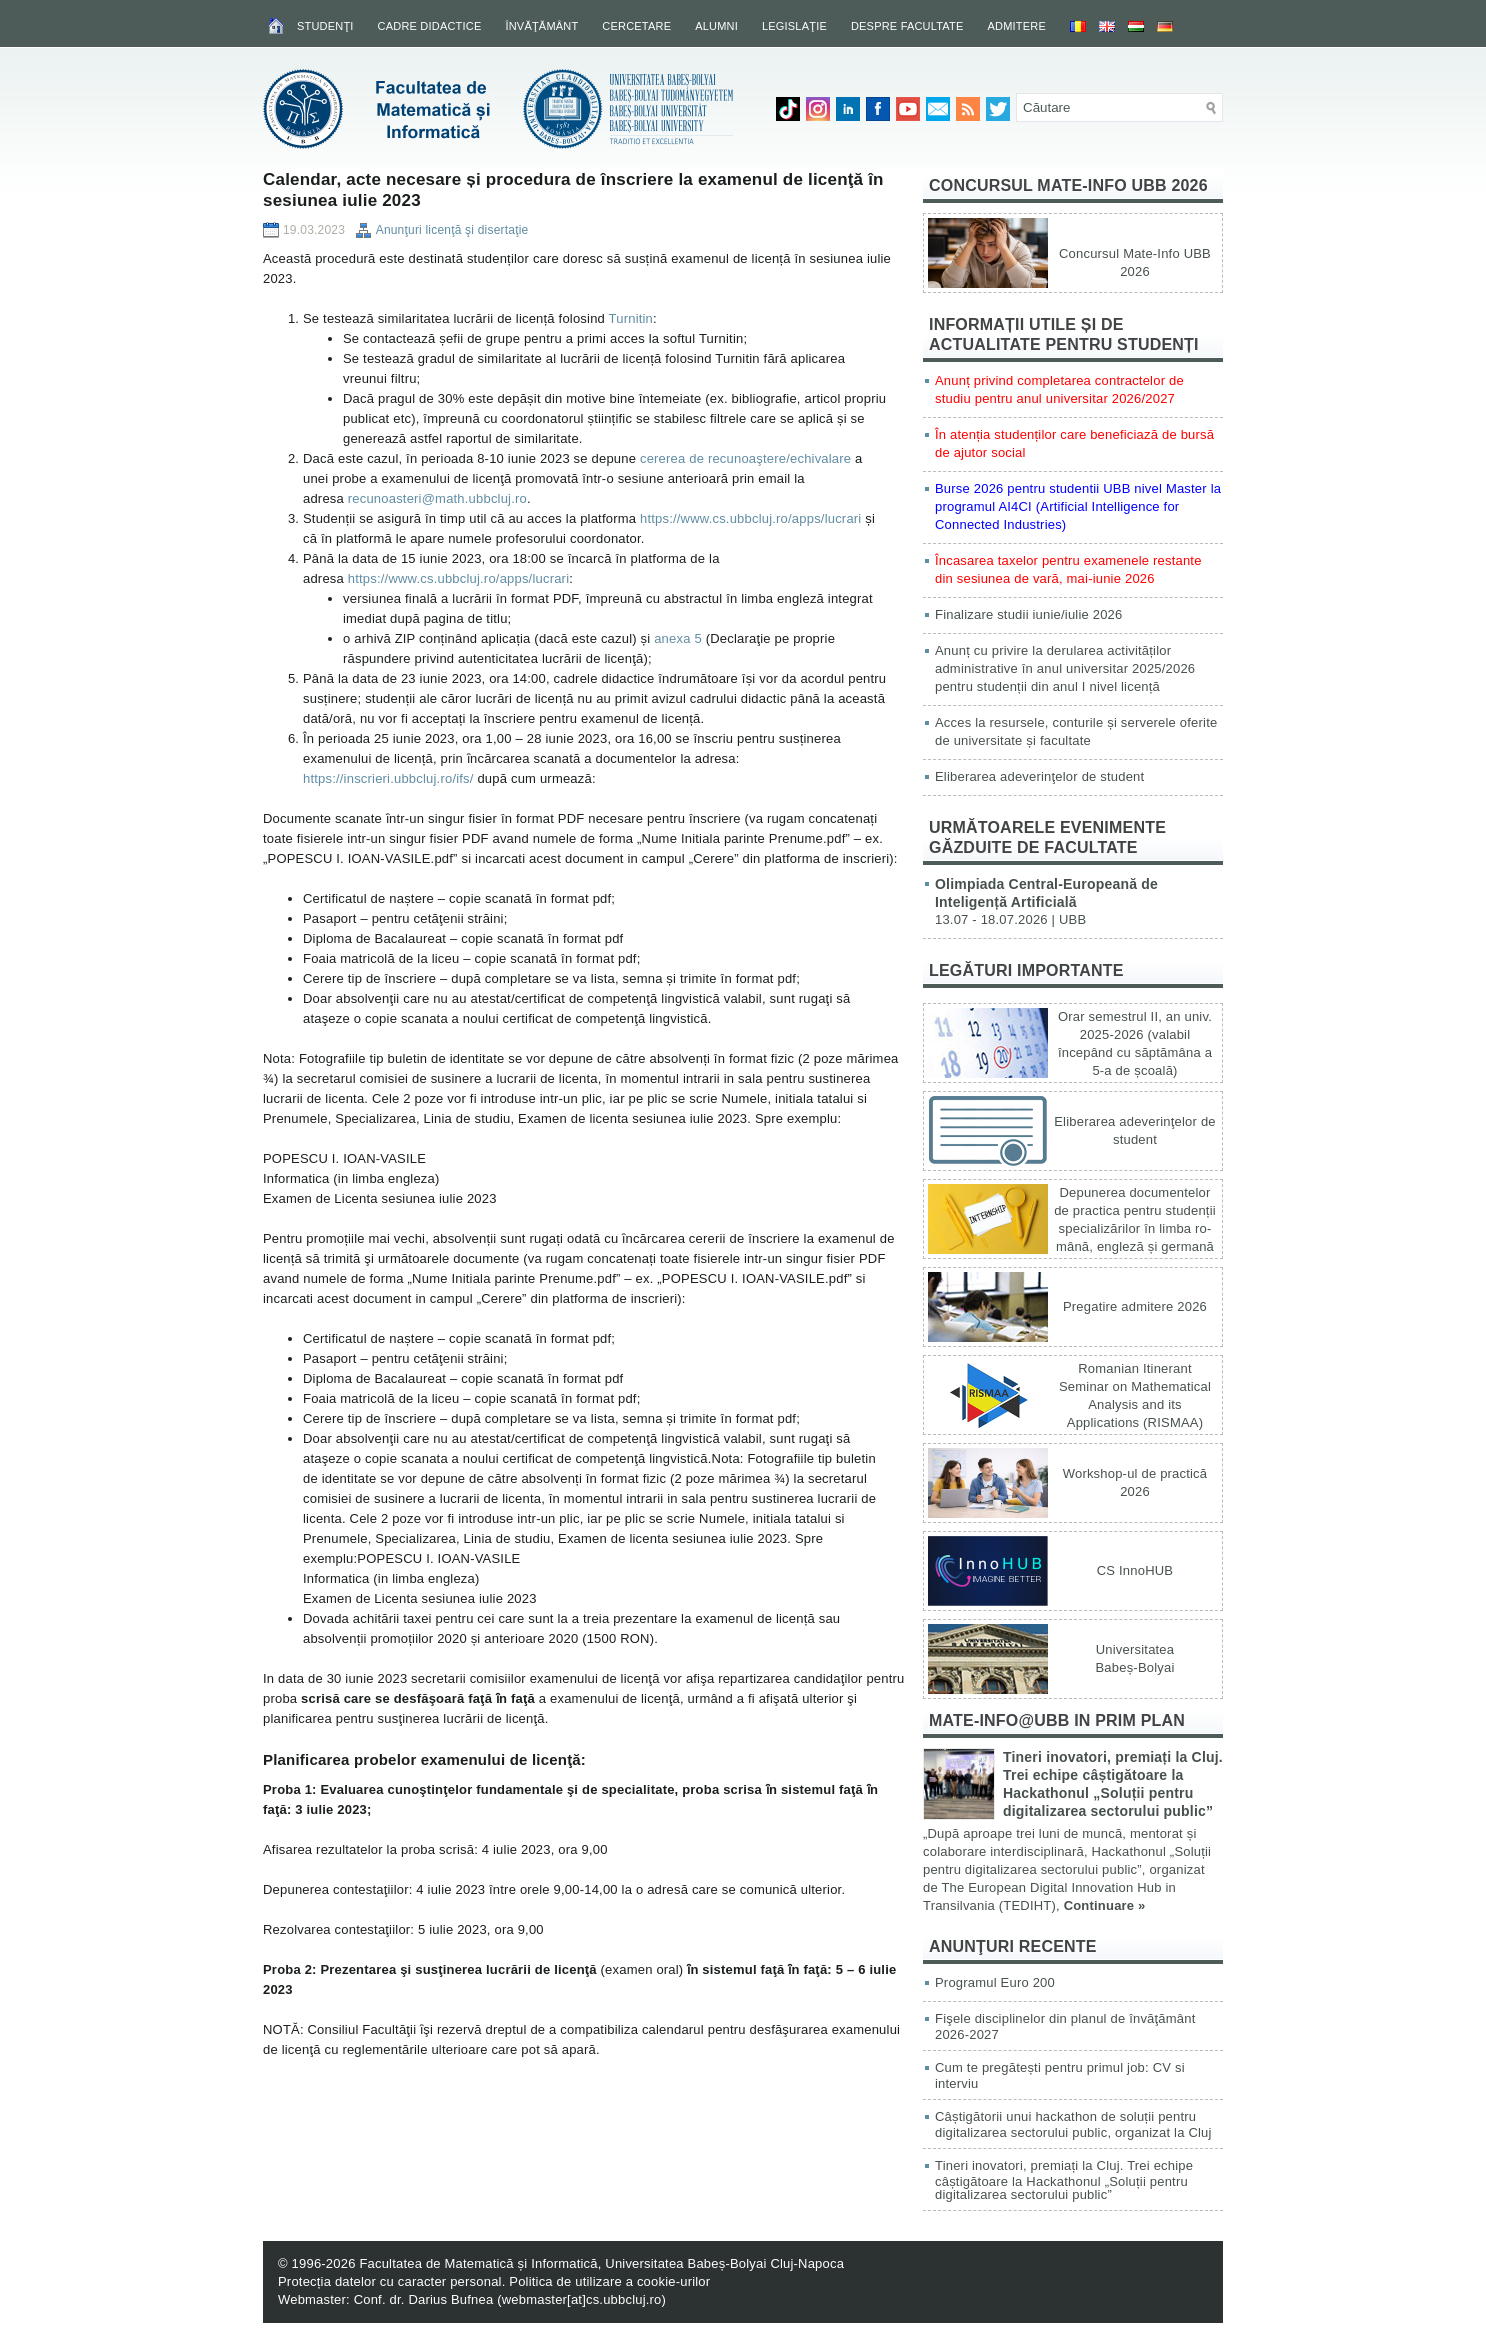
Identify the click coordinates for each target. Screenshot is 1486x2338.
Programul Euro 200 (995, 1982)
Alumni (716, 26)
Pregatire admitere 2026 (1135, 1306)
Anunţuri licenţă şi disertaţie (452, 230)
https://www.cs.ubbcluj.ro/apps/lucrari (750, 518)
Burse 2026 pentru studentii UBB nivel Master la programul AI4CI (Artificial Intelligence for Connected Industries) (1078, 506)
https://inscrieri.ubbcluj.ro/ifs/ (388, 778)
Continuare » (1105, 1905)
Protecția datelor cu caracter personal (390, 2281)
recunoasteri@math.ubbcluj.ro (437, 498)
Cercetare (636, 26)
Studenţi (325, 26)
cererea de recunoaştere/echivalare (745, 458)
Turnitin (631, 318)
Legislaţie (794, 26)
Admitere (1017, 26)
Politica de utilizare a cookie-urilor (609, 2281)
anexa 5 (678, 638)
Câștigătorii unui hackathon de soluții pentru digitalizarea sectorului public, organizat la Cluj (1073, 2124)
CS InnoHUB (1135, 1570)
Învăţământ (541, 26)
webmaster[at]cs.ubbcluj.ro (582, 2299)
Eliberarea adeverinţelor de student (1039, 776)
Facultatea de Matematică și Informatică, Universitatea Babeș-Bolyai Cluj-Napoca (601, 2263)
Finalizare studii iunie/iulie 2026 (1028, 614)
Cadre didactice (430, 26)
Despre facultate (907, 26)
